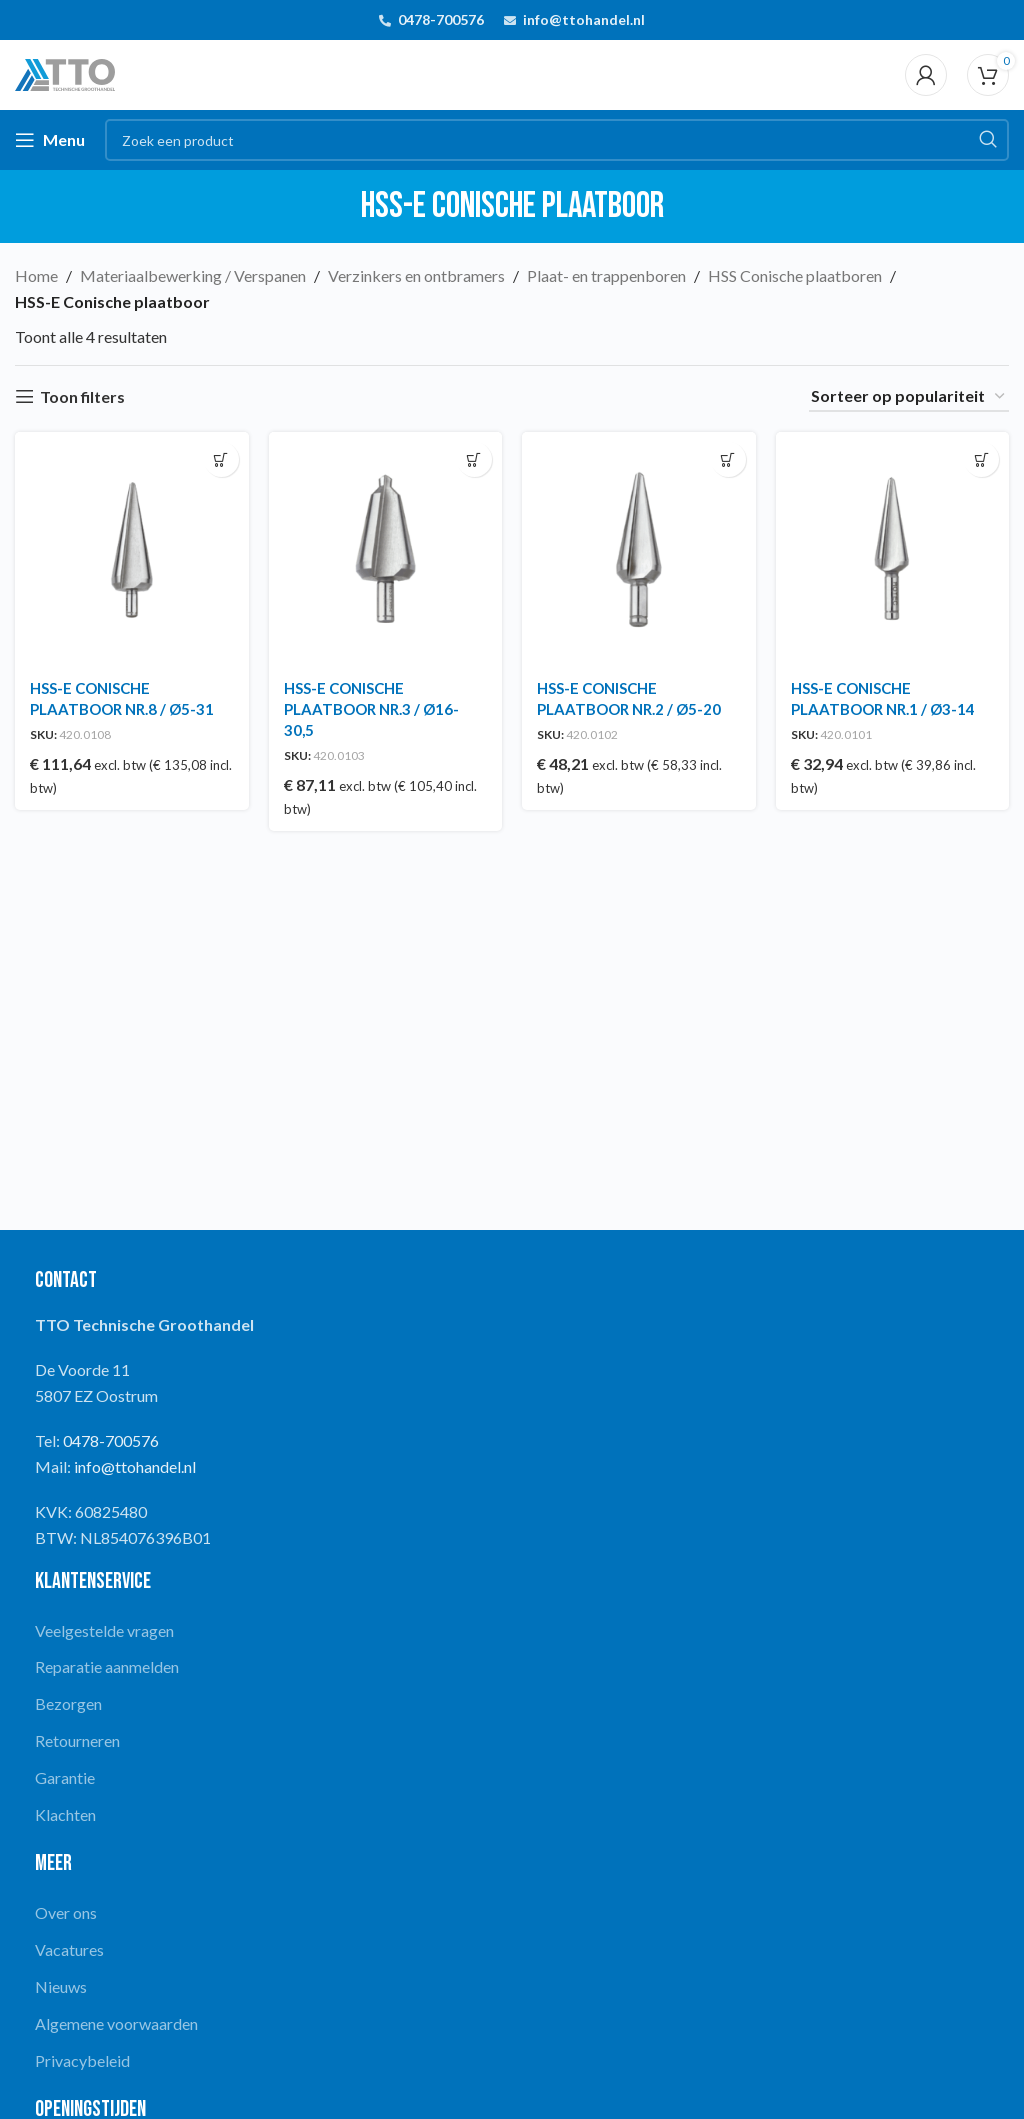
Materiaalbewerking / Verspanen (193, 275)
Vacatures (69, 1949)
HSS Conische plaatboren (795, 275)
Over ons (66, 1912)
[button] (221, 459)
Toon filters (82, 396)
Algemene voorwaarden (116, 2023)
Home (36, 275)
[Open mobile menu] (50, 140)
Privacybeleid (82, 2060)
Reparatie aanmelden (107, 1666)
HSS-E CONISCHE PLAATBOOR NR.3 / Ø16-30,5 (371, 709)
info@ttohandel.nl (584, 19)
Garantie (65, 1777)
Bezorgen (68, 1703)
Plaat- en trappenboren (606, 275)
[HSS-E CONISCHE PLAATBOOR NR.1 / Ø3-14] (893, 549)
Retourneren (77, 1740)
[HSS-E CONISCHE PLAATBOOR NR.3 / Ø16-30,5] (386, 549)
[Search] (557, 140)
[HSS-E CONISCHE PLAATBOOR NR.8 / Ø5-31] (132, 549)
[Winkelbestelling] (909, 396)
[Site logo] (65, 72)
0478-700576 (441, 19)
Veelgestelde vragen (104, 1630)
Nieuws (61, 1986)
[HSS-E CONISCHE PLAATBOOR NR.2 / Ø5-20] (639, 549)
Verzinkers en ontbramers (416, 275)
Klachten (65, 1814)
